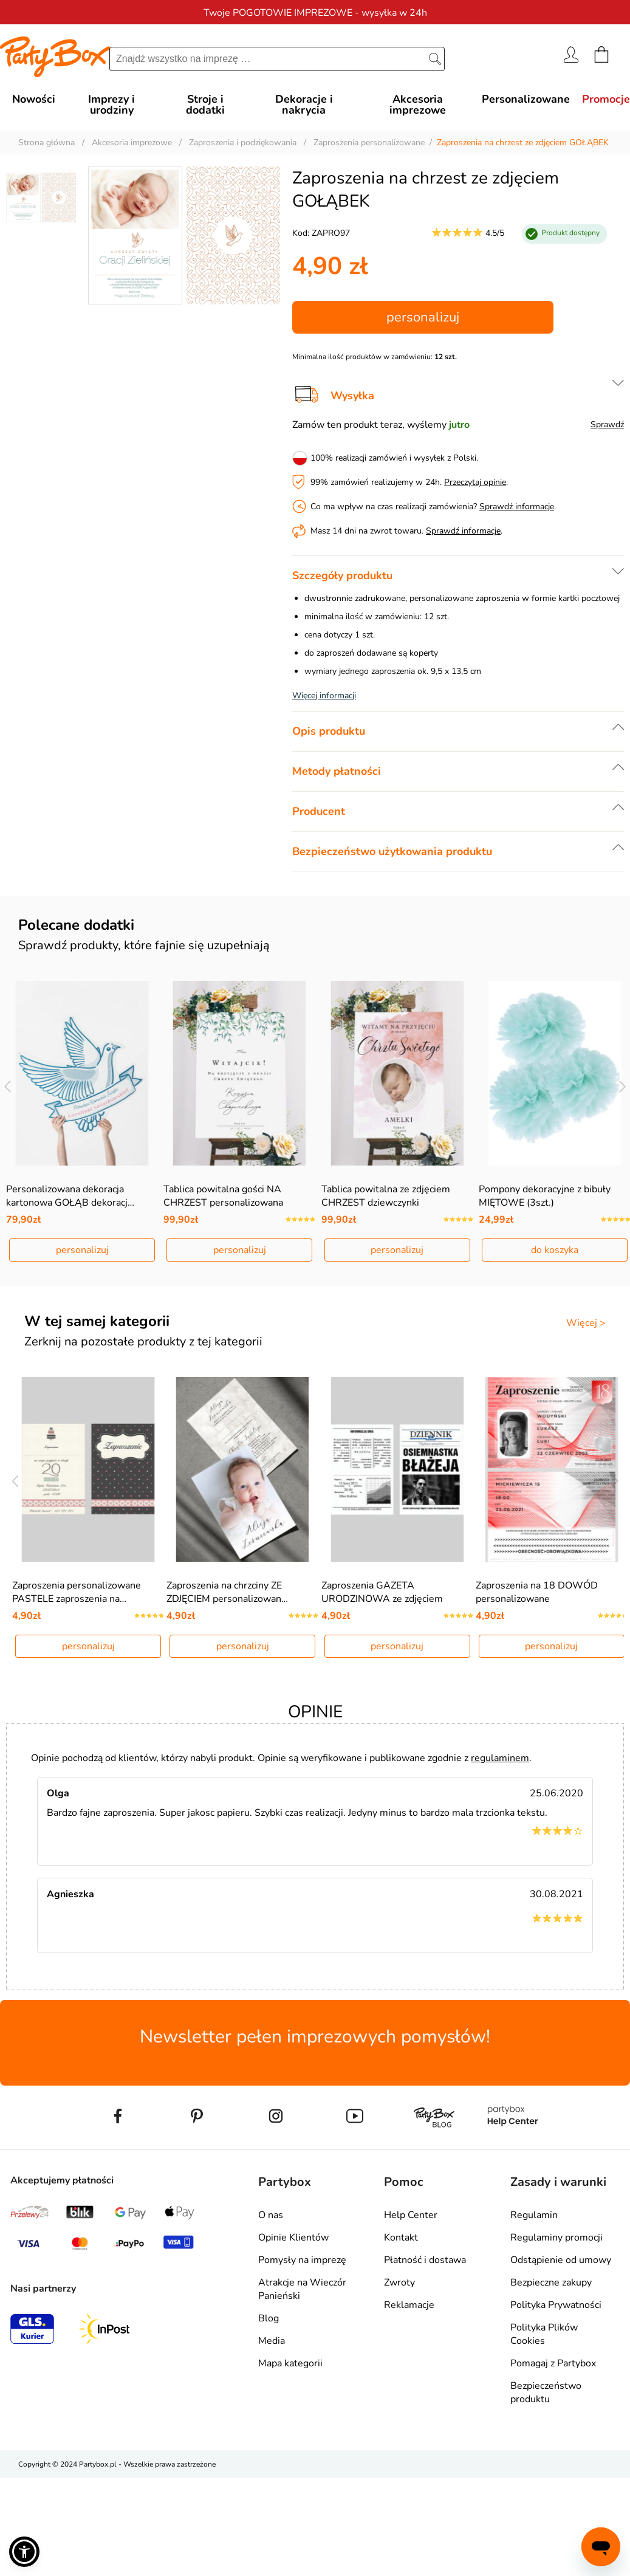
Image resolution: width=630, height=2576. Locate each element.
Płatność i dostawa (425, 2260)
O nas (270, 2215)
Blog (268, 2318)
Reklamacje (409, 2305)
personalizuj (422, 317)
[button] (24, 2552)
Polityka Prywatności (555, 2305)
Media (271, 2341)
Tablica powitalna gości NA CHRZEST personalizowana (223, 1196)
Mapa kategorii (290, 2363)
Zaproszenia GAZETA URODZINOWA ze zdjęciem (382, 1592)
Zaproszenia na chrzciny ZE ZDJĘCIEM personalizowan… (227, 1592)
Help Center (410, 2215)
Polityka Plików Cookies (544, 2334)
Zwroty (399, 2282)
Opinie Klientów (293, 2237)
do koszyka (554, 1250)
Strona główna (46, 142)
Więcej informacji (324, 695)
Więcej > (586, 1323)
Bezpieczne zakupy (551, 2282)
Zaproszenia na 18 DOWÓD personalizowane (537, 1592)
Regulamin (534, 2215)
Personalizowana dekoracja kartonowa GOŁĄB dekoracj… (70, 1196)
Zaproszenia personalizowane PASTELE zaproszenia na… (76, 1592)
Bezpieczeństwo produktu (545, 2392)
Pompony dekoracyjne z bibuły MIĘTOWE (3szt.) (545, 1196)
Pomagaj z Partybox (553, 2363)
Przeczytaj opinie (475, 482)
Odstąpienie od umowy (560, 2260)
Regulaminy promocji (556, 2237)
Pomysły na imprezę (302, 2260)
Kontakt (401, 2237)
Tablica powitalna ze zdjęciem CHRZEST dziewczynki (385, 1196)
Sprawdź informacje (516, 506)
